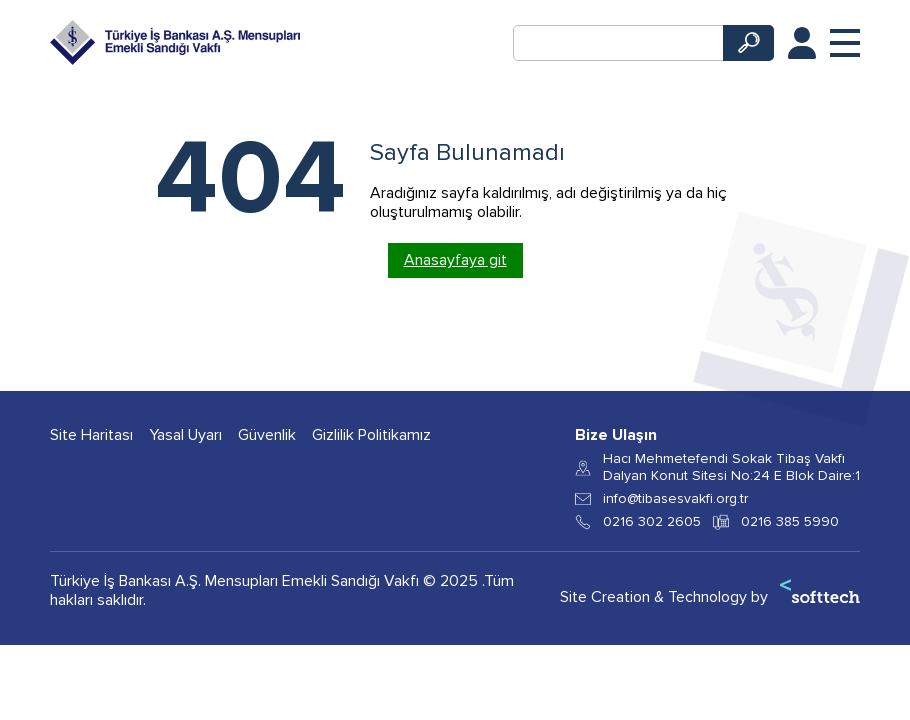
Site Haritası (91, 435)
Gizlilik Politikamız (371, 435)
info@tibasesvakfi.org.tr (675, 499)
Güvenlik (267, 435)
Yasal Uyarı (185, 435)
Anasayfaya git (455, 260)
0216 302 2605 (652, 522)
